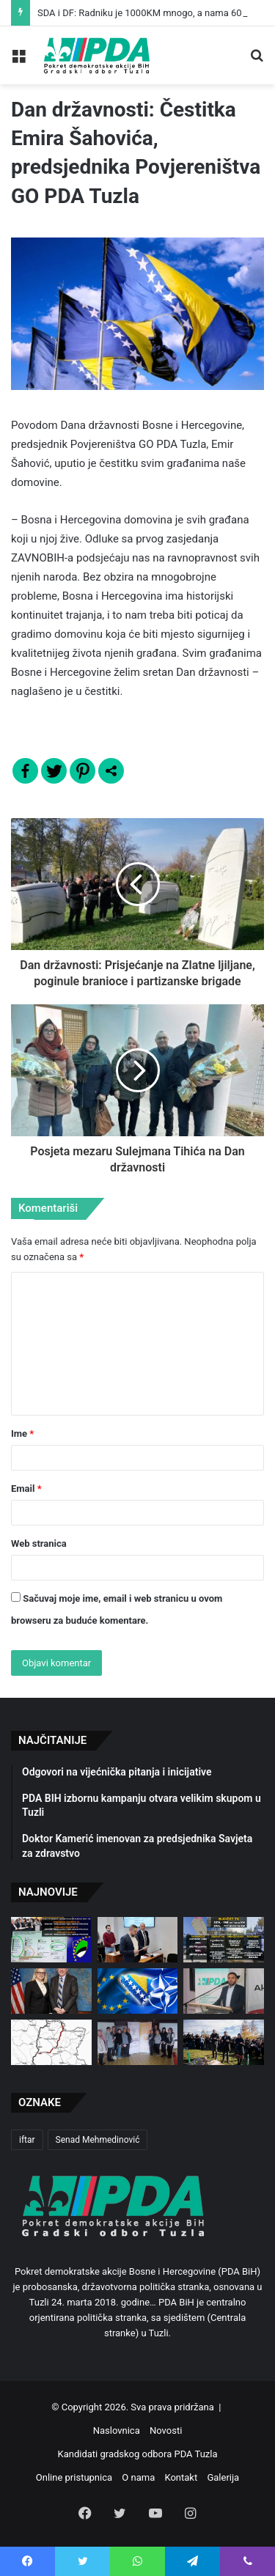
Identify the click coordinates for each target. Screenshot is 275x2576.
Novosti (166, 2430)
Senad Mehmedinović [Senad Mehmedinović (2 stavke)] (98, 2140)
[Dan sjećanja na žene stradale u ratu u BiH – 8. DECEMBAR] (138, 2042)
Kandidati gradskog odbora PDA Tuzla (138, 2453)
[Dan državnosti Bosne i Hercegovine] (223, 2042)
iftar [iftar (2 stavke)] (27, 2140)
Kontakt (180, 2477)
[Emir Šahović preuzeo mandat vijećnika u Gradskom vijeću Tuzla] (138, 1939)
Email (26, 1488)
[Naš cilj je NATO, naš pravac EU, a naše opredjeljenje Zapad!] (138, 1991)
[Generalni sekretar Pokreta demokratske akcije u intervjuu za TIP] (223, 1991)
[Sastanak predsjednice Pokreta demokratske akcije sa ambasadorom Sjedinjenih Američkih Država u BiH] (51, 1991)
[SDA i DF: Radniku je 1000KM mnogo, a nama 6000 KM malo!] (51, 1939)
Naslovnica (116, 2430)
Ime (22, 1433)
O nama (138, 2477)
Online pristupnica (74, 2477)
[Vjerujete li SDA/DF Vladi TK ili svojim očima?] (223, 1939)
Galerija (223, 2477)
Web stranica (39, 1543)
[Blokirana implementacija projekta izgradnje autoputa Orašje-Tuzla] (51, 2042)
